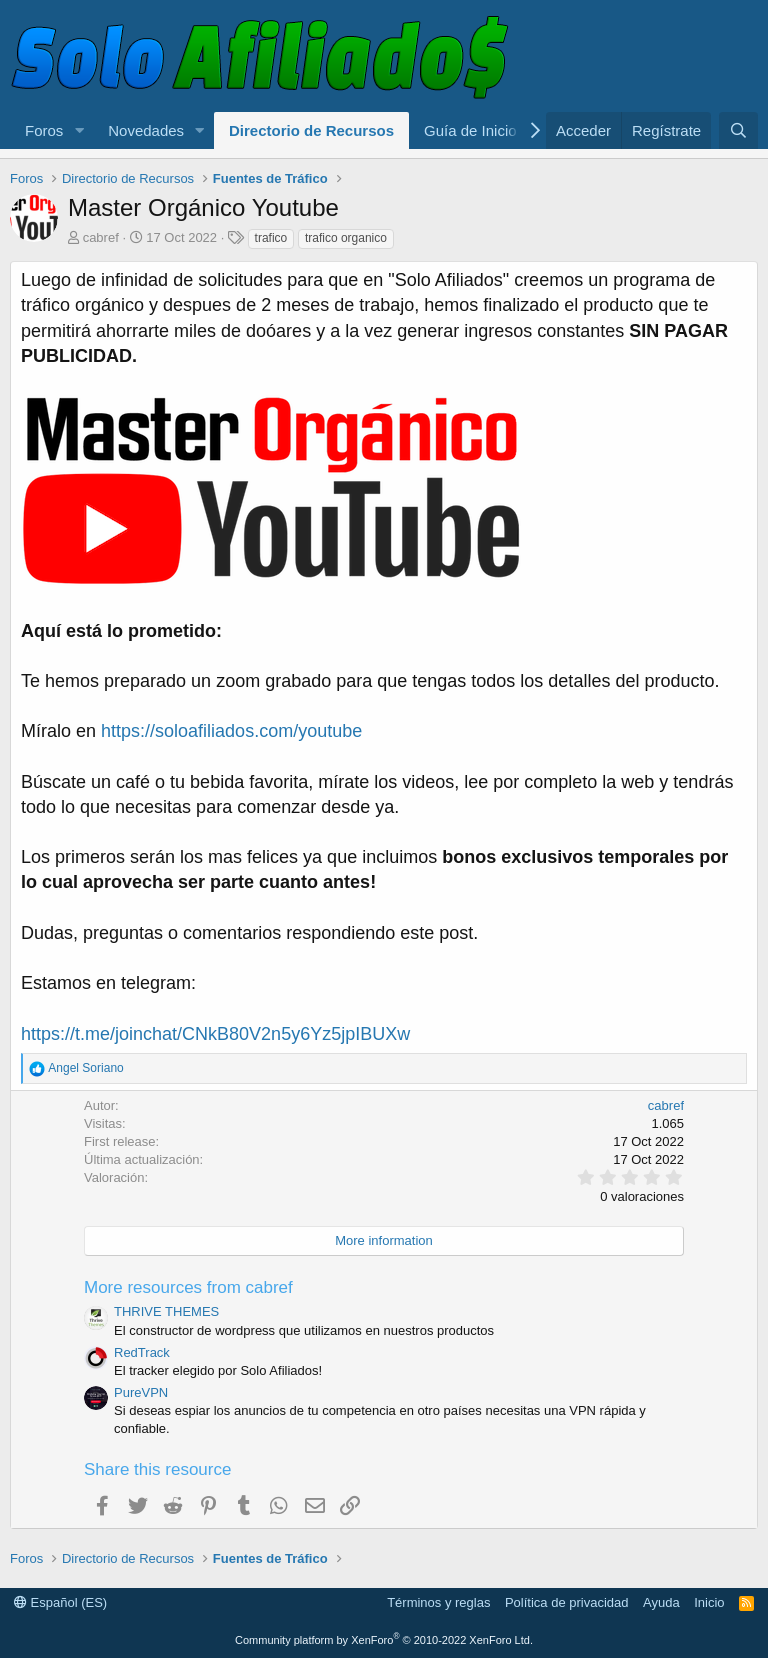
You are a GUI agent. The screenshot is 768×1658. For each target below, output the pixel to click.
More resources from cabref (188, 1287)
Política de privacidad (567, 1602)
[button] (79, 130)
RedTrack (142, 1352)
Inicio (709, 1602)
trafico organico (346, 238)
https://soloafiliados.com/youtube (231, 731)
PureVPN (141, 1392)
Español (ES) (60, 1602)
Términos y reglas (438, 1602)
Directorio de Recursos (311, 130)
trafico (271, 238)
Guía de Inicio (470, 130)
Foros (44, 130)
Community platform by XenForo (384, 1640)
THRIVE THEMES (166, 1311)
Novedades (146, 130)
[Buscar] (738, 130)
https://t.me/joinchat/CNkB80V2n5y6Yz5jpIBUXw (215, 1034)
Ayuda (661, 1602)
